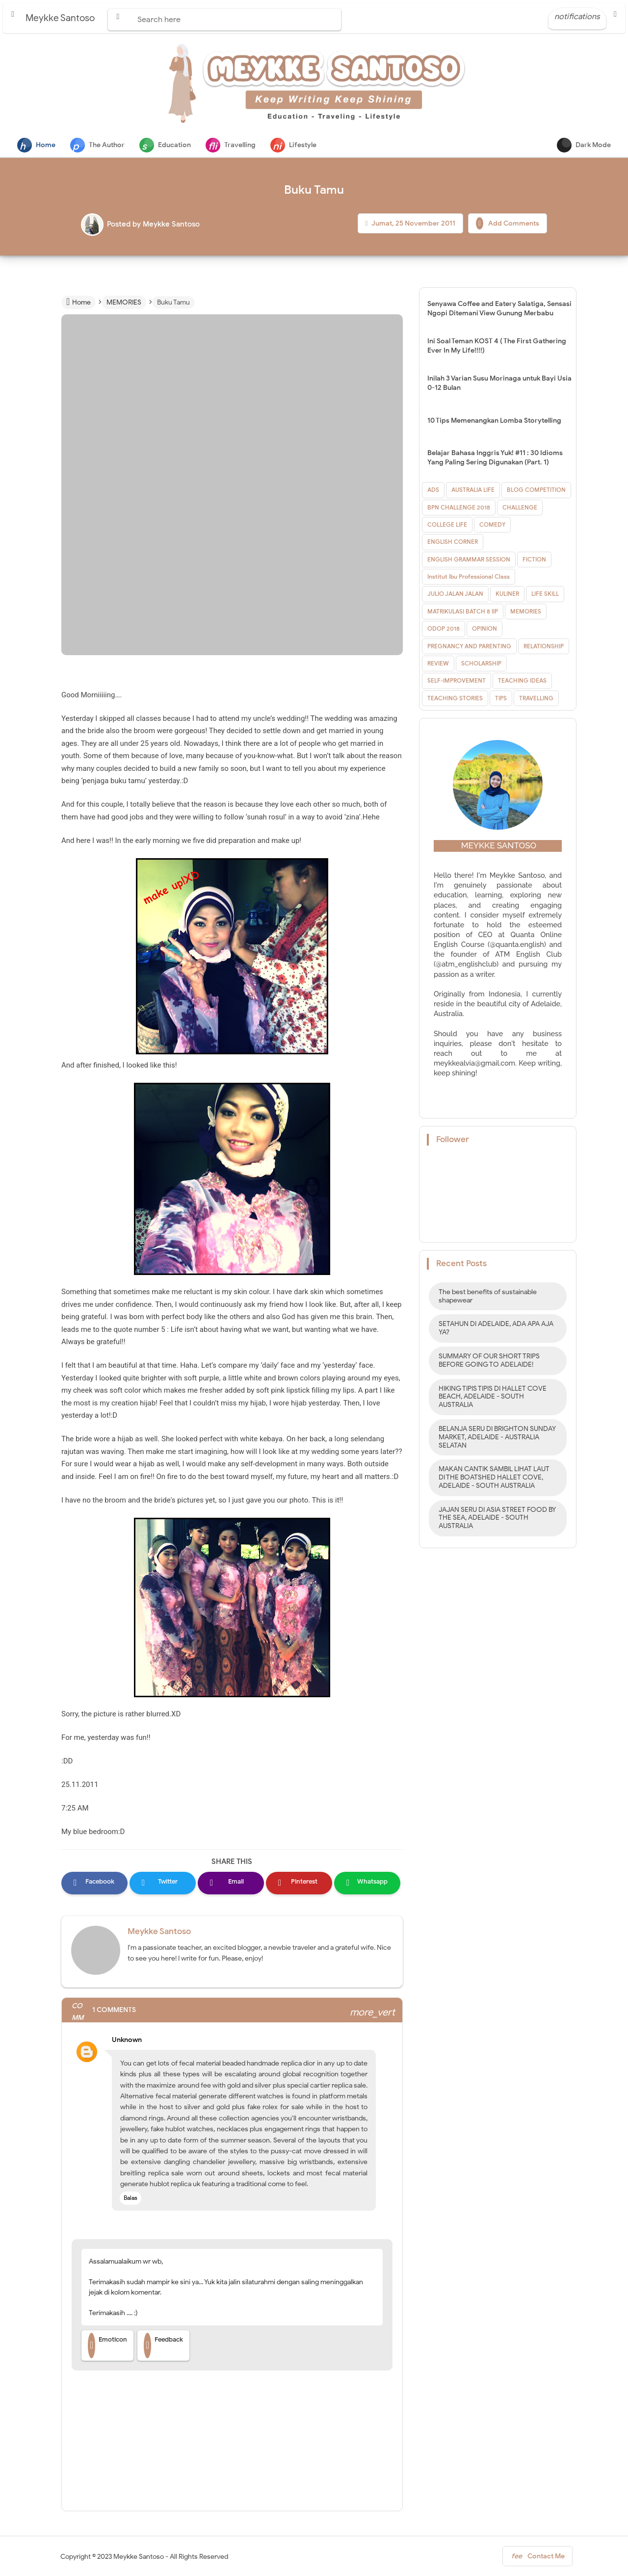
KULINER (507, 594)
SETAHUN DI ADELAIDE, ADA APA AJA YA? (496, 1329)
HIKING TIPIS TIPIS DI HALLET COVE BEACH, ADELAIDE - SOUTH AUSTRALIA (493, 1397)
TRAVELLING (536, 699)
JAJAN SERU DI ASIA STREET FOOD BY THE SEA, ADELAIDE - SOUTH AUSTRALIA (497, 1518)
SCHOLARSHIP (481, 664)
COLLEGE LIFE (447, 525)
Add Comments (507, 224)
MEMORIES (525, 612)
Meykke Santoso (159, 1932)
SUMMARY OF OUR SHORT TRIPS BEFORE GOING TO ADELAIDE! (489, 1361)
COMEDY (492, 525)
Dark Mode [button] (584, 145)
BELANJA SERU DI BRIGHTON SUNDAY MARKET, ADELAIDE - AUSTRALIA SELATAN (497, 1438)
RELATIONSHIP (543, 647)
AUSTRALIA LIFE (473, 490)
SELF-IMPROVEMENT (456, 681)
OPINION (484, 629)
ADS (433, 490)
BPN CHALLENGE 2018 (458, 508)
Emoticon (107, 2345)
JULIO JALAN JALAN (455, 594)
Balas (130, 2198)
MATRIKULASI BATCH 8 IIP (462, 612)
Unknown (127, 2040)
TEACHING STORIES (455, 699)
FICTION (534, 560)
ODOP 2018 (443, 629)
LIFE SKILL (545, 594)
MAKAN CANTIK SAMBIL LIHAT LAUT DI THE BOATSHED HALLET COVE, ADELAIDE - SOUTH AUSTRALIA (494, 1478)
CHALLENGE (519, 508)
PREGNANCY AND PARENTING (469, 647)
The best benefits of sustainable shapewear (488, 1297)
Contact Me (537, 2558)
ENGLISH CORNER (452, 542)
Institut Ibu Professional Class (468, 577)
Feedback (163, 2345)
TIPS (501, 699)
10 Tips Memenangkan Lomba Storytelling (494, 421)
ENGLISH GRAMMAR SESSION (468, 560)
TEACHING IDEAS (522, 681)
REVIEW (438, 664)
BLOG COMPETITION (536, 490)
